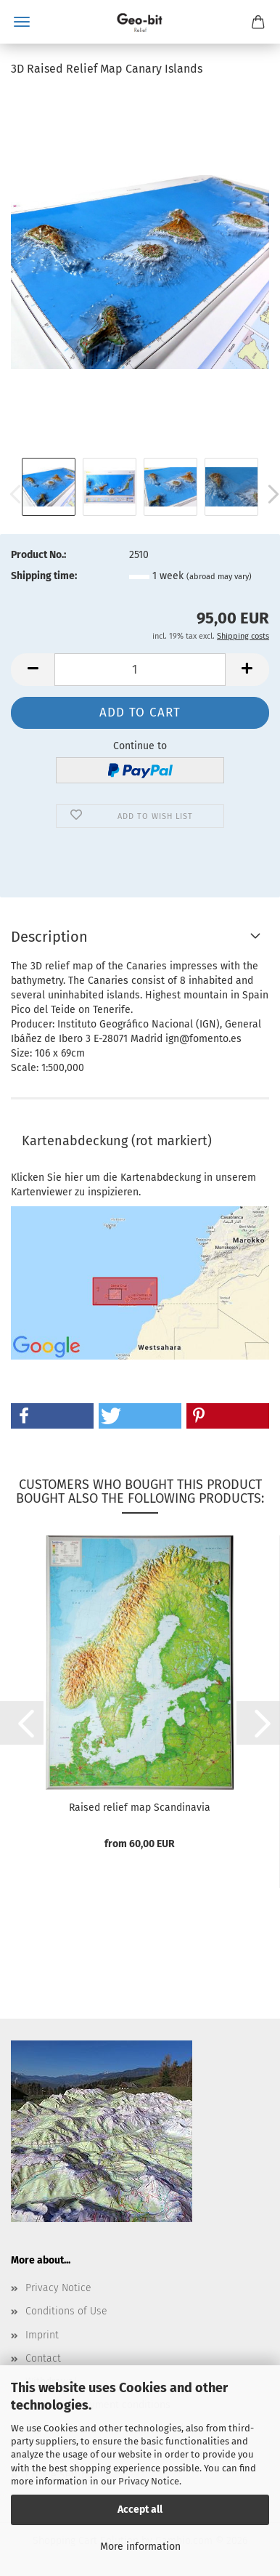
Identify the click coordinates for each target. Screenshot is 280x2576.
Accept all (140, 2509)
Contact (43, 2358)
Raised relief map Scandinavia (139, 1807)
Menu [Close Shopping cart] (22, 22)
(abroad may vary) (219, 576)
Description (49, 936)
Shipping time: (44, 576)
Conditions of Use (66, 2311)
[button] (32, 669)
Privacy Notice (148, 2481)
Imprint (42, 2335)
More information (140, 2546)
